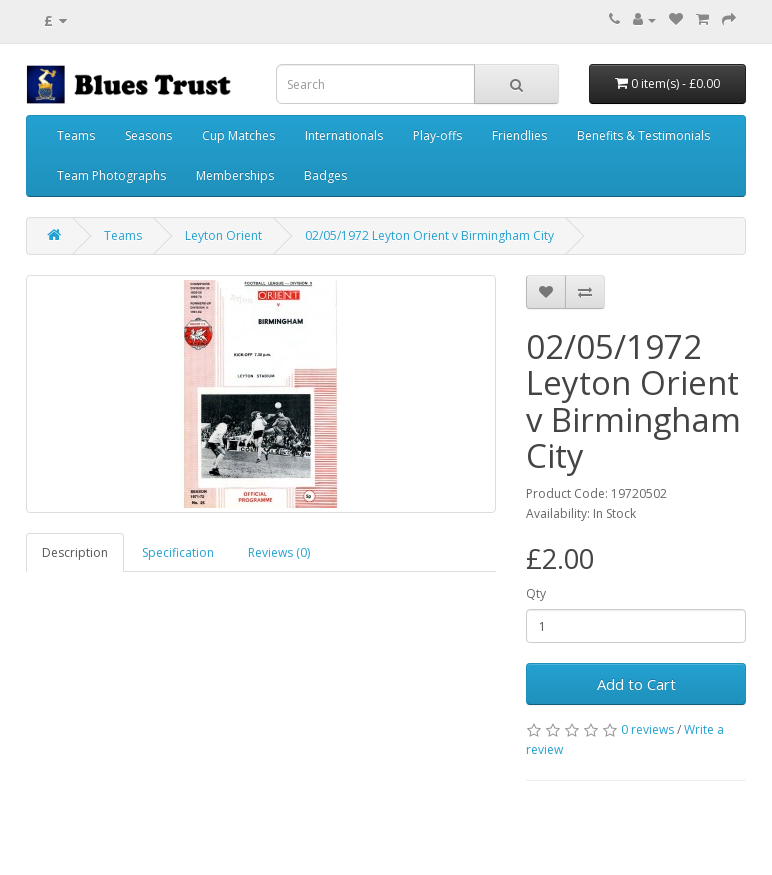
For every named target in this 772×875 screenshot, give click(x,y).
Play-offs (437, 135)
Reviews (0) (279, 552)
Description (75, 552)
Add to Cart (636, 684)
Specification (178, 552)
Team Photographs (111, 175)
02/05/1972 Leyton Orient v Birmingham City (429, 235)
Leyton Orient (223, 235)
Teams (76, 135)
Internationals (344, 135)
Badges (325, 175)
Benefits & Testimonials (643, 135)
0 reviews (647, 729)
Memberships (235, 175)
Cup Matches (238, 135)
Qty (536, 593)
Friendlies (519, 135)
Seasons (148, 135)
